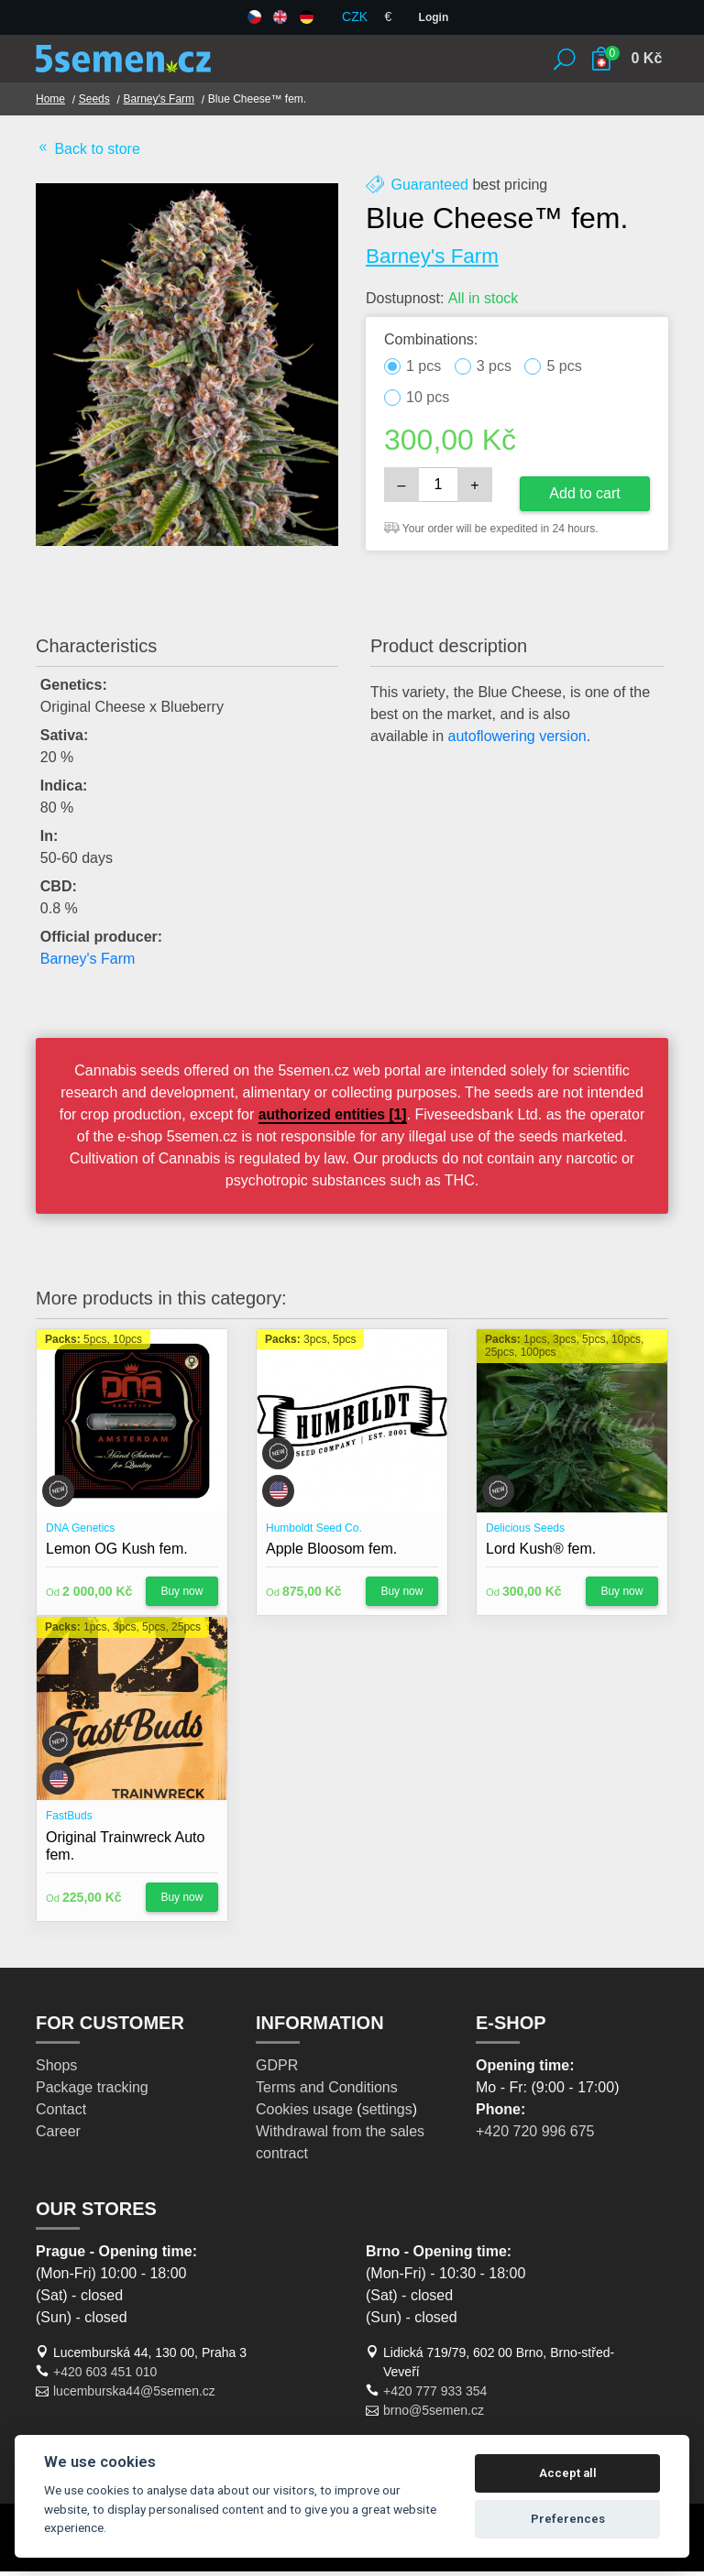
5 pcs (563, 370)
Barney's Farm (161, 104)
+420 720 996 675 (535, 2136)
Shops (56, 2070)
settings (387, 2114)
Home (50, 104)
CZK (355, 16)
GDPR (277, 2070)
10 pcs (427, 401)
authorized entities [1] (361, 1119)
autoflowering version (517, 740)
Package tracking (92, 2092)
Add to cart (584, 497)
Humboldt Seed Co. (314, 1532)
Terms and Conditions (327, 2092)
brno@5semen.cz (433, 2414)
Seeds (95, 104)
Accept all (568, 2473)
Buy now (181, 1595)
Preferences (568, 2519)
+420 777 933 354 (435, 2395)
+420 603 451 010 (105, 2376)
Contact (61, 2114)
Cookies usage (304, 2114)
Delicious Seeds (525, 1532)
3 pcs (494, 370)
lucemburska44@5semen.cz (134, 2395)
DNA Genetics (80, 1532)
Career (58, 2136)
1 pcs (423, 370)
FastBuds (69, 1820)
